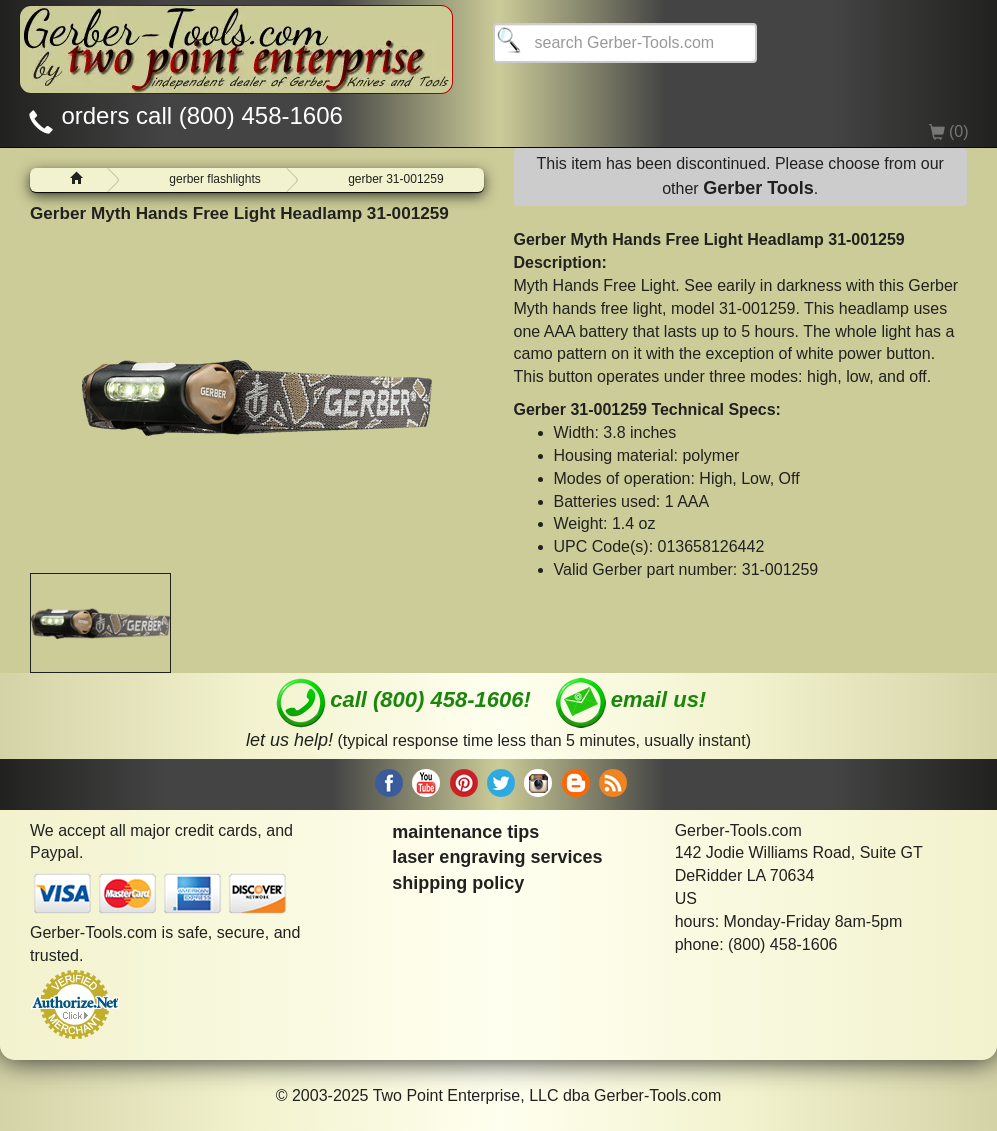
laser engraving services (497, 857)
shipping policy (458, 883)
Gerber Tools (758, 188)
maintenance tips (465, 832)
